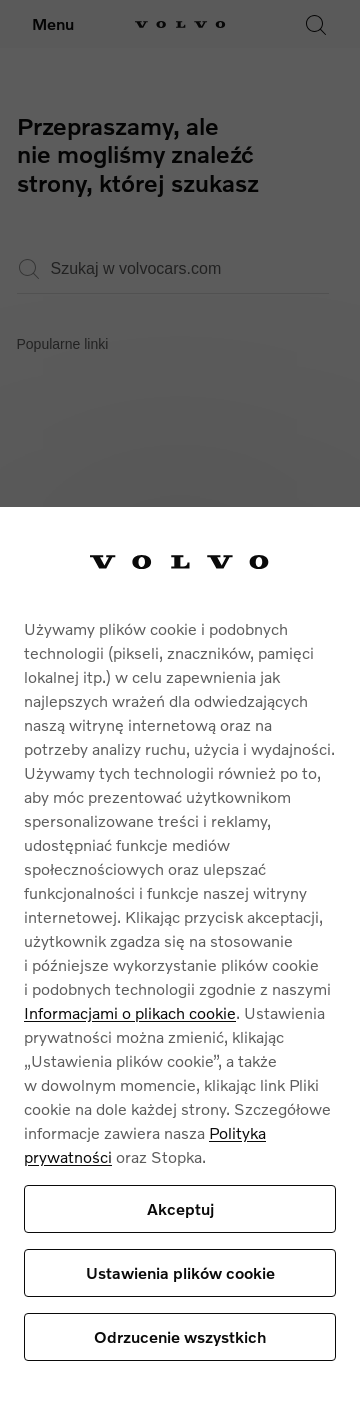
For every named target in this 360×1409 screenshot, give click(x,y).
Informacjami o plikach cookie (130, 1012)
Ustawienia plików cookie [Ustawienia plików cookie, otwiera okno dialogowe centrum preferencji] (180, 1272)
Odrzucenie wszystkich (180, 1336)
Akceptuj (180, 1208)
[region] (180, 958)
